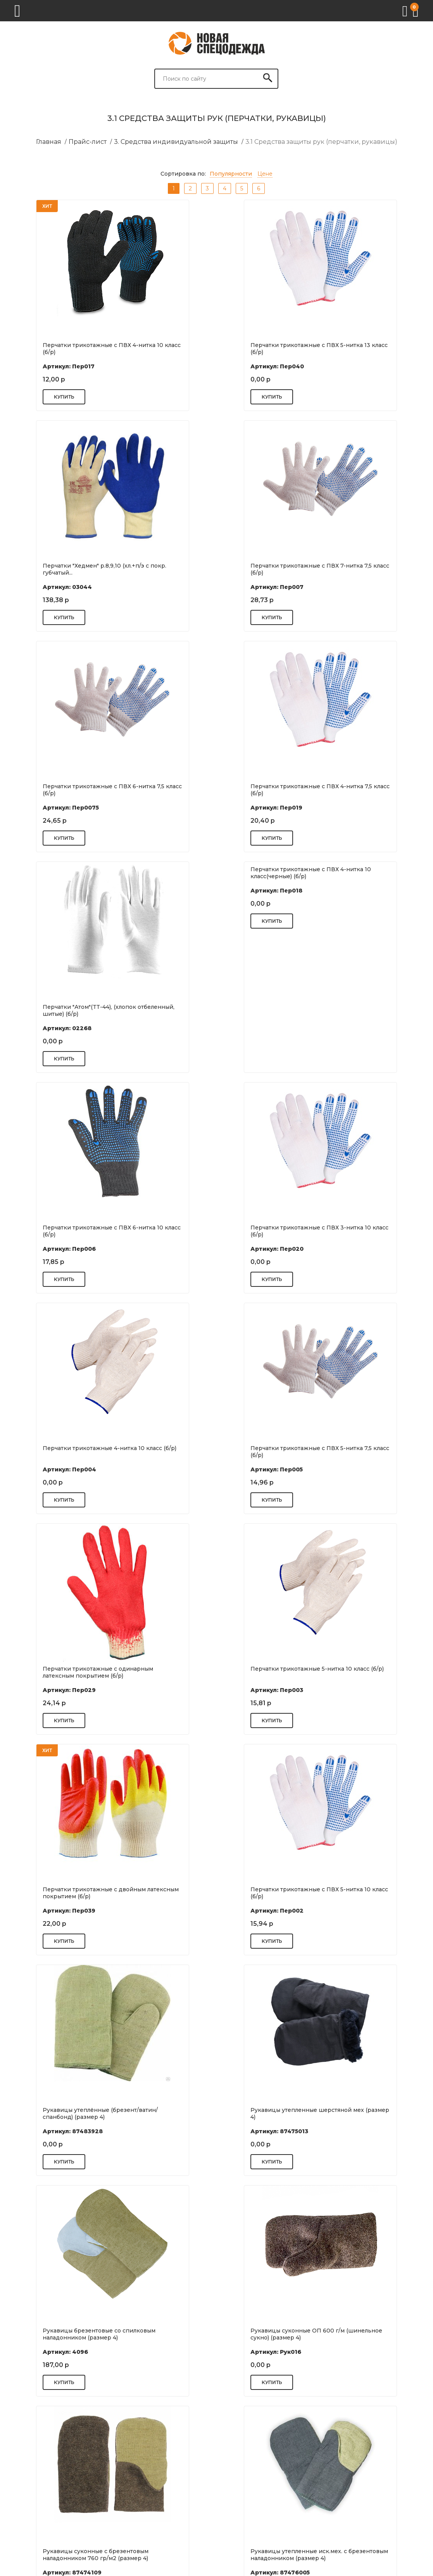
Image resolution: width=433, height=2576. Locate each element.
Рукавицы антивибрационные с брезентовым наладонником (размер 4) (76, 2113)
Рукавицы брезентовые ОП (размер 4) (213, 2109)
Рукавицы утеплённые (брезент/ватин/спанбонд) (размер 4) (214, 1452)
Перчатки (322, 2502)
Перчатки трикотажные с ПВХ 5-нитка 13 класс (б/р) (216, 349)
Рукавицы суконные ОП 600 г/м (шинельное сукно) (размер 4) (204, 1672)
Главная (48, 141)
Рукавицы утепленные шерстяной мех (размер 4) (352, 1452)
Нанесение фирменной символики (151, 2491)
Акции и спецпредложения (240, 2499)
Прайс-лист (88, 141)
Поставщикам (137, 2505)
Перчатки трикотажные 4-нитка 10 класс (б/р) (216, 1010)
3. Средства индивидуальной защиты (176, 141)
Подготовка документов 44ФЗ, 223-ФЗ (150, 2459)
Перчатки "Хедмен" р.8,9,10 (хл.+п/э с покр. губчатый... (348, 349)
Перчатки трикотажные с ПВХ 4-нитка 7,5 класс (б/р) (351, 569)
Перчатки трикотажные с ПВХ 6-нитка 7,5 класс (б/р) (213, 569)
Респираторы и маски (339, 2470)
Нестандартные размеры (140, 2520)
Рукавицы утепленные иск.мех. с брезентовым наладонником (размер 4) (76, 1893)
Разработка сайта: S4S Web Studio (49, 2565)
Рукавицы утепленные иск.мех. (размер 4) (215, 2334)
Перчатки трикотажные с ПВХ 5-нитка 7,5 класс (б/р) (351, 1010)
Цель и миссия (234, 2452)
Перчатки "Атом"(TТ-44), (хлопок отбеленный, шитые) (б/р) (64, 790)
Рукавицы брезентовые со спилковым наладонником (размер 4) (74, 1672)
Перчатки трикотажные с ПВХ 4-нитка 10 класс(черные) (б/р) (213, 652)
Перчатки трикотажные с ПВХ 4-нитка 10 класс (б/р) (74, 349)
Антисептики (327, 2459)
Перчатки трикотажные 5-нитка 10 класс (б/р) (216, 1231)
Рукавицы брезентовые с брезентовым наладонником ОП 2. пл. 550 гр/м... (353, 2334)
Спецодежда (327, 2481)
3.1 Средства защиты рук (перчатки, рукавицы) (321, 141)
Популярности (231, 173)
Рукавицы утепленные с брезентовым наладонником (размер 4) (351, 1893)
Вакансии (227, 2484)
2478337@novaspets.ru (54, 2510)
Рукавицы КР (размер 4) (53, 2330)
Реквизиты (229, 2463)
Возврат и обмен (142, 2477)
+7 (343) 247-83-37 (47, 2500)
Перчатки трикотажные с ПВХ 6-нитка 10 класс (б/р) (351, 790)
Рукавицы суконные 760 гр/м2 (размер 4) (353, 2113)
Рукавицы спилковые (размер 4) (204, 1889)
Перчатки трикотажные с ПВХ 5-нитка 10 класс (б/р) (74, 1452)
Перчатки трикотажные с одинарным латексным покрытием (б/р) (73, 1231)
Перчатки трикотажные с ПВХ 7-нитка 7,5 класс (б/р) (74, 569)
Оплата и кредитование (247, 2474)
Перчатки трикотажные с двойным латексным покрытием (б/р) (346, 1231)
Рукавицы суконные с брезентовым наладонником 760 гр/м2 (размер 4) (348, 1672)
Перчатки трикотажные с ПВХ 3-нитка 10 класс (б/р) (74, 1010)
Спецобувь (324, 2491)
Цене (265, 173)
